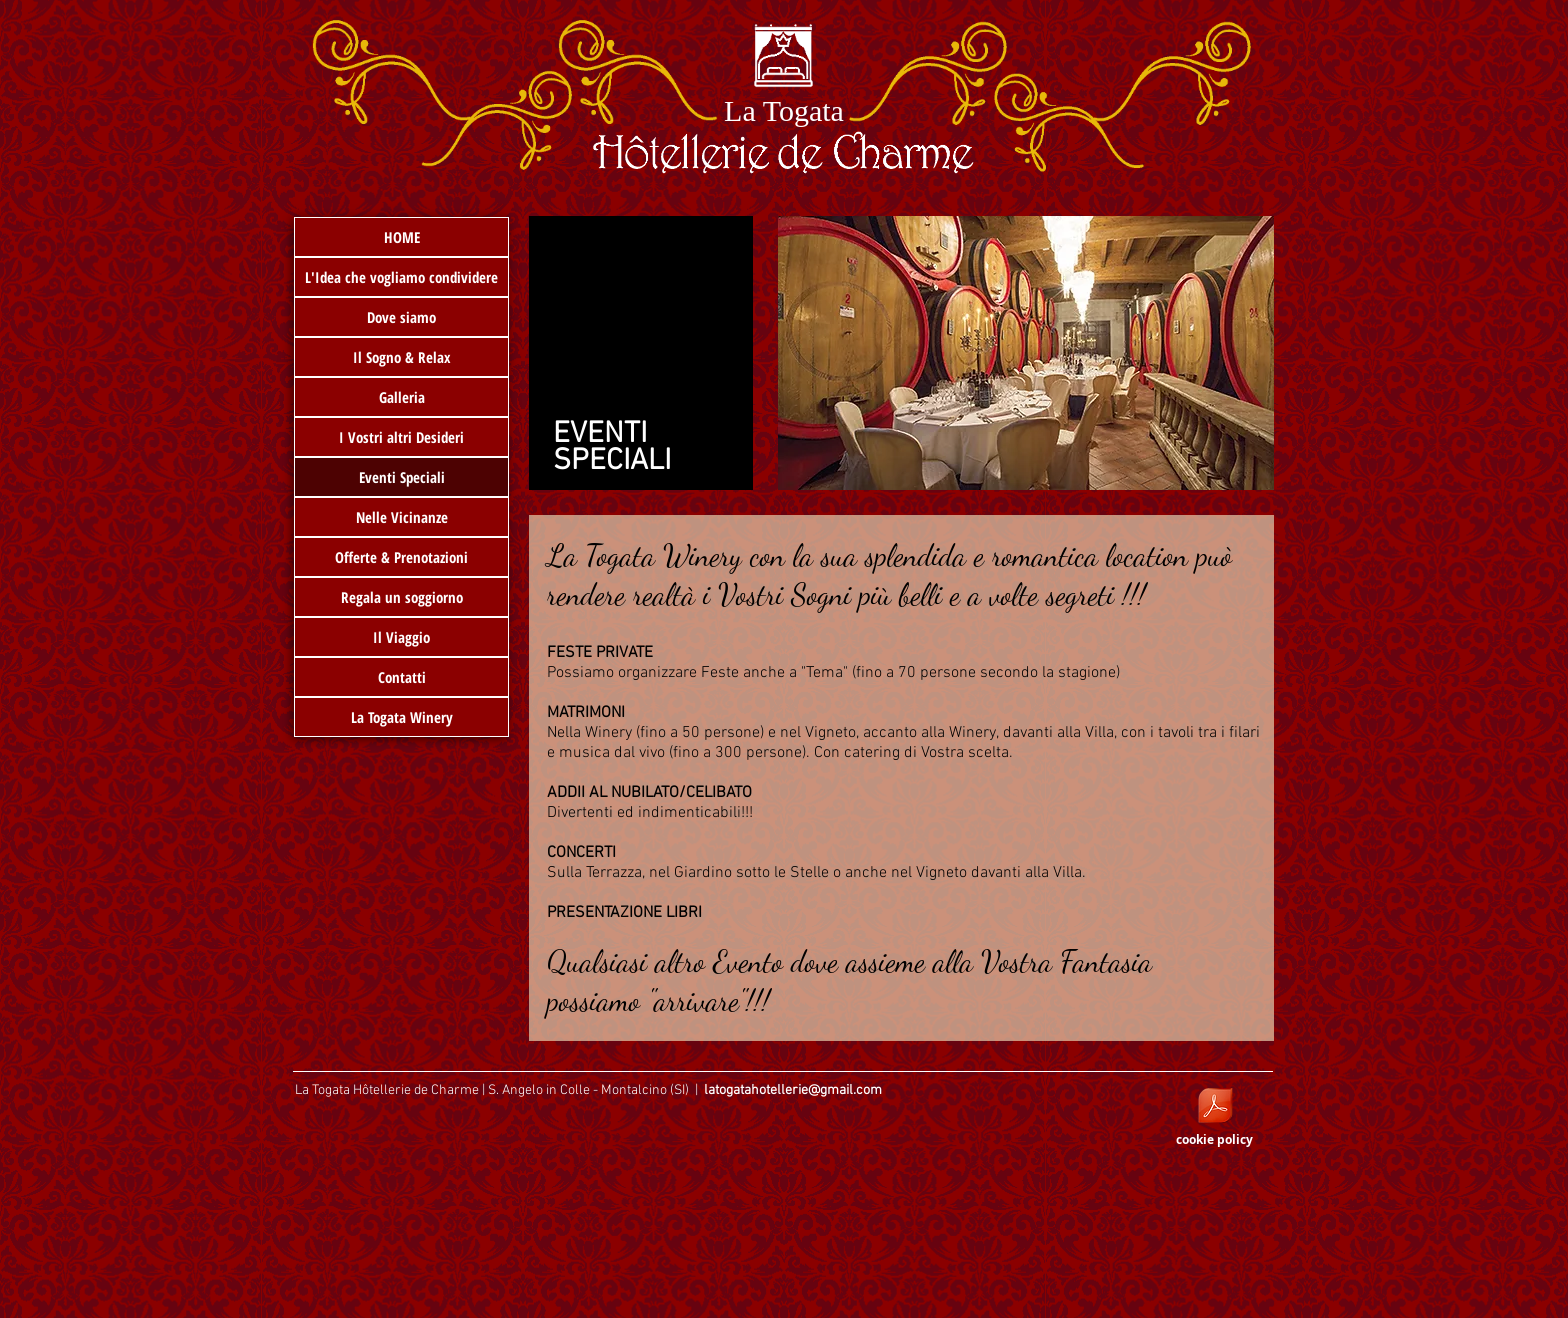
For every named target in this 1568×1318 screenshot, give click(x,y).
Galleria (402, 397)
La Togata (784, 110)
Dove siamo (401, 317)
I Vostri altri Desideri (401, 437)
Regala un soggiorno (402, 597)
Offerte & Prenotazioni (401, 557)
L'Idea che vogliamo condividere (401, 277)
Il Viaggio (401, 637)
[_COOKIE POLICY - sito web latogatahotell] (1215, 1108)
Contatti (402, 677)
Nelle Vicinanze (402, 517)
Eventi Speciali (402, 477)
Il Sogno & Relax (402, 357)
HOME (402, 237)
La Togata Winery (402, 717)
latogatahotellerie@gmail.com (793, 1090)
